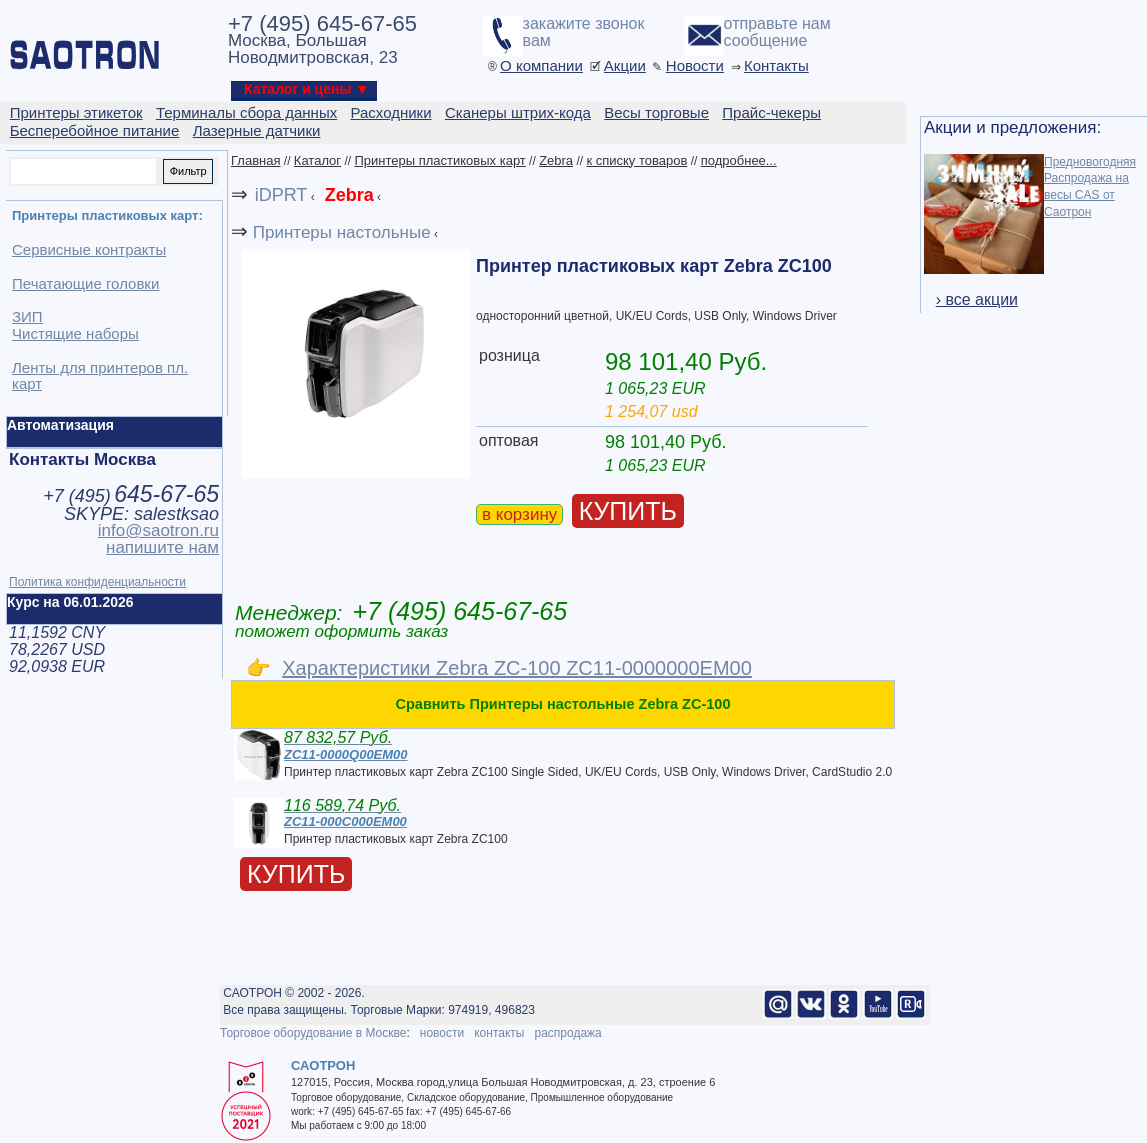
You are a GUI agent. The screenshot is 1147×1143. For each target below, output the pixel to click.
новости (442, 1033)
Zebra (556, 160)
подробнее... (739, 160)
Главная (255, 160)
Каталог (317, 160)
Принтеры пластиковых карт (439, 160)
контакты (499, 1033)
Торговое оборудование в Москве (313, 1033)
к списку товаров (636, 160)
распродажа (567, 1033)
